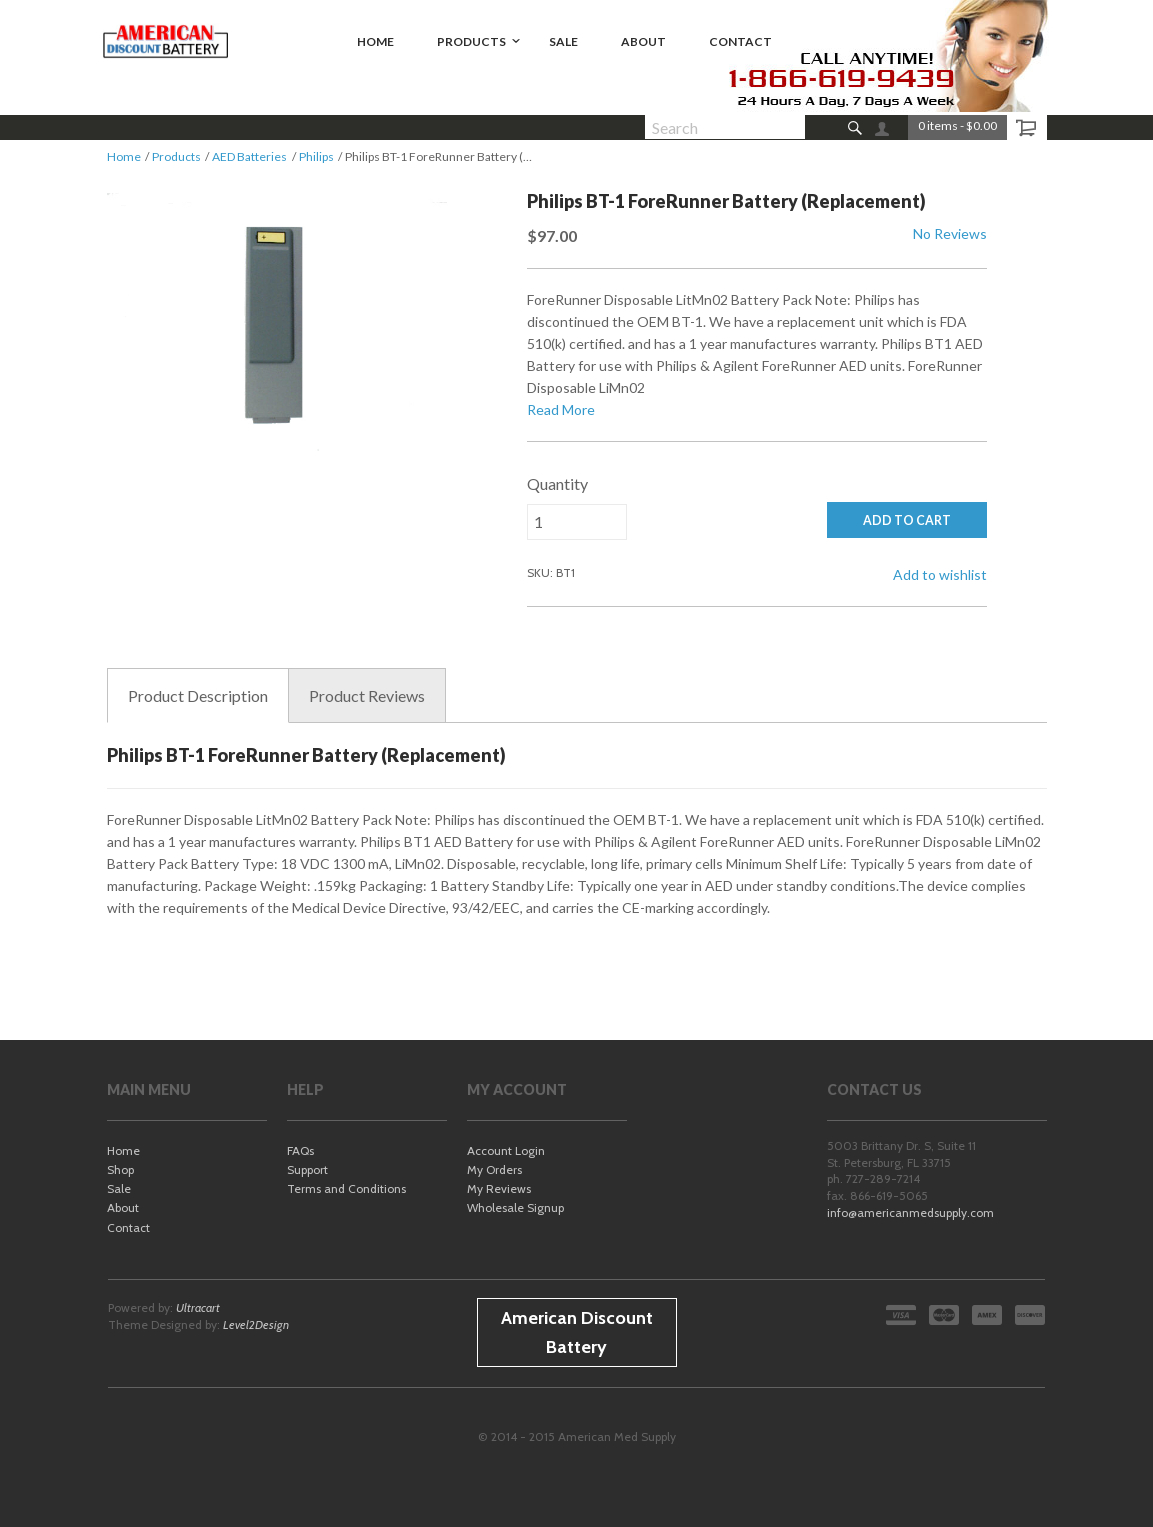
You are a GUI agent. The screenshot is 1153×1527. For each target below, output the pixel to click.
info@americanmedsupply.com (910, 1212)
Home (124, 156)
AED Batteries (249, 156)
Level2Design (256, 1324)
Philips (316, 156)
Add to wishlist (940, 574)
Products (176, 156)
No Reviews (950, 233)
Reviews (367, 696)
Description (198, 696)
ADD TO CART (907, 520)
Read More (561, 409)
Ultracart (198, 1307)
